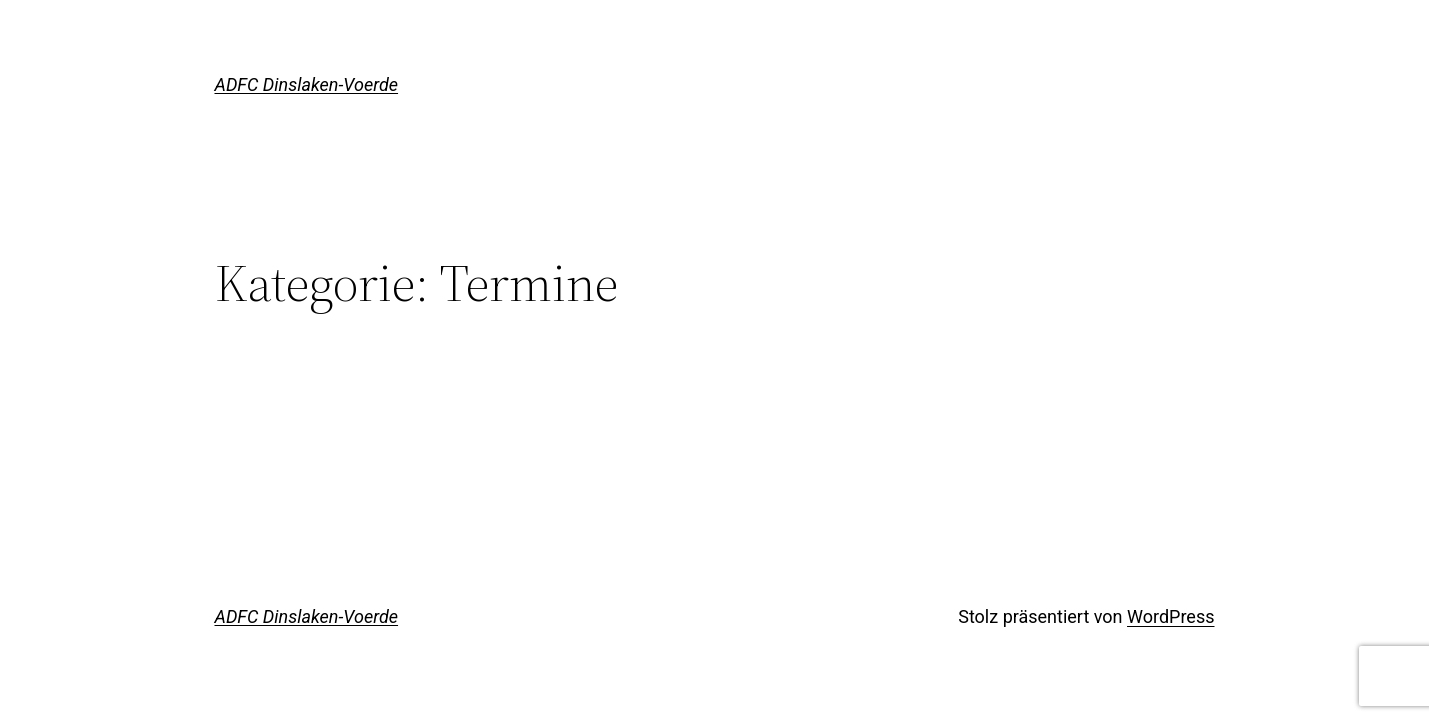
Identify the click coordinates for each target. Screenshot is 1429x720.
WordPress (1170, 616)
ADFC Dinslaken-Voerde (307, 84)
